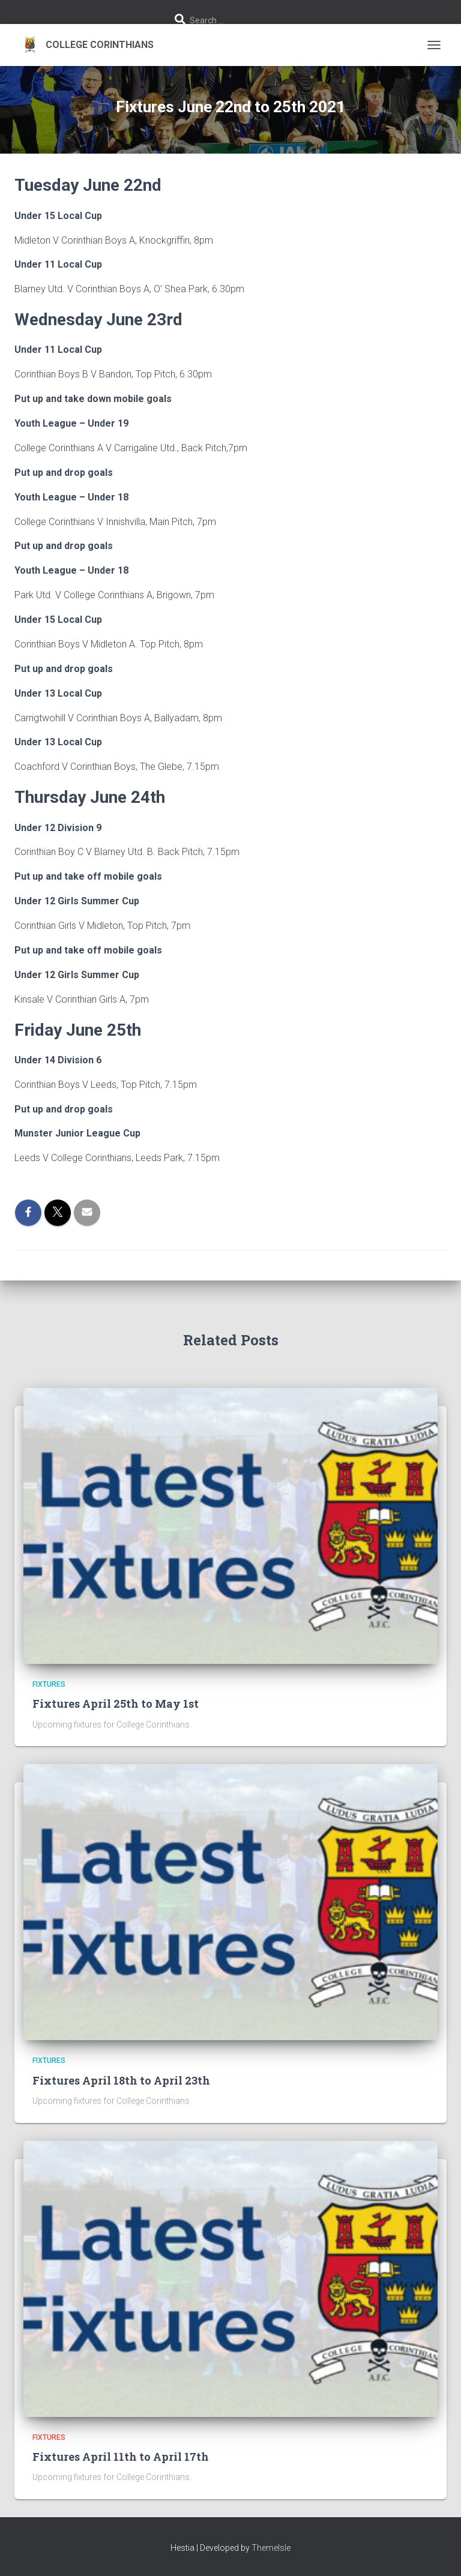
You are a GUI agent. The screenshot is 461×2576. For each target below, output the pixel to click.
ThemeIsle (271, 2548)
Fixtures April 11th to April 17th (120, 2456)
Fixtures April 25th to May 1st (115, 1703)
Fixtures (48, 1684)
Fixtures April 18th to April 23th (121, 2080)
